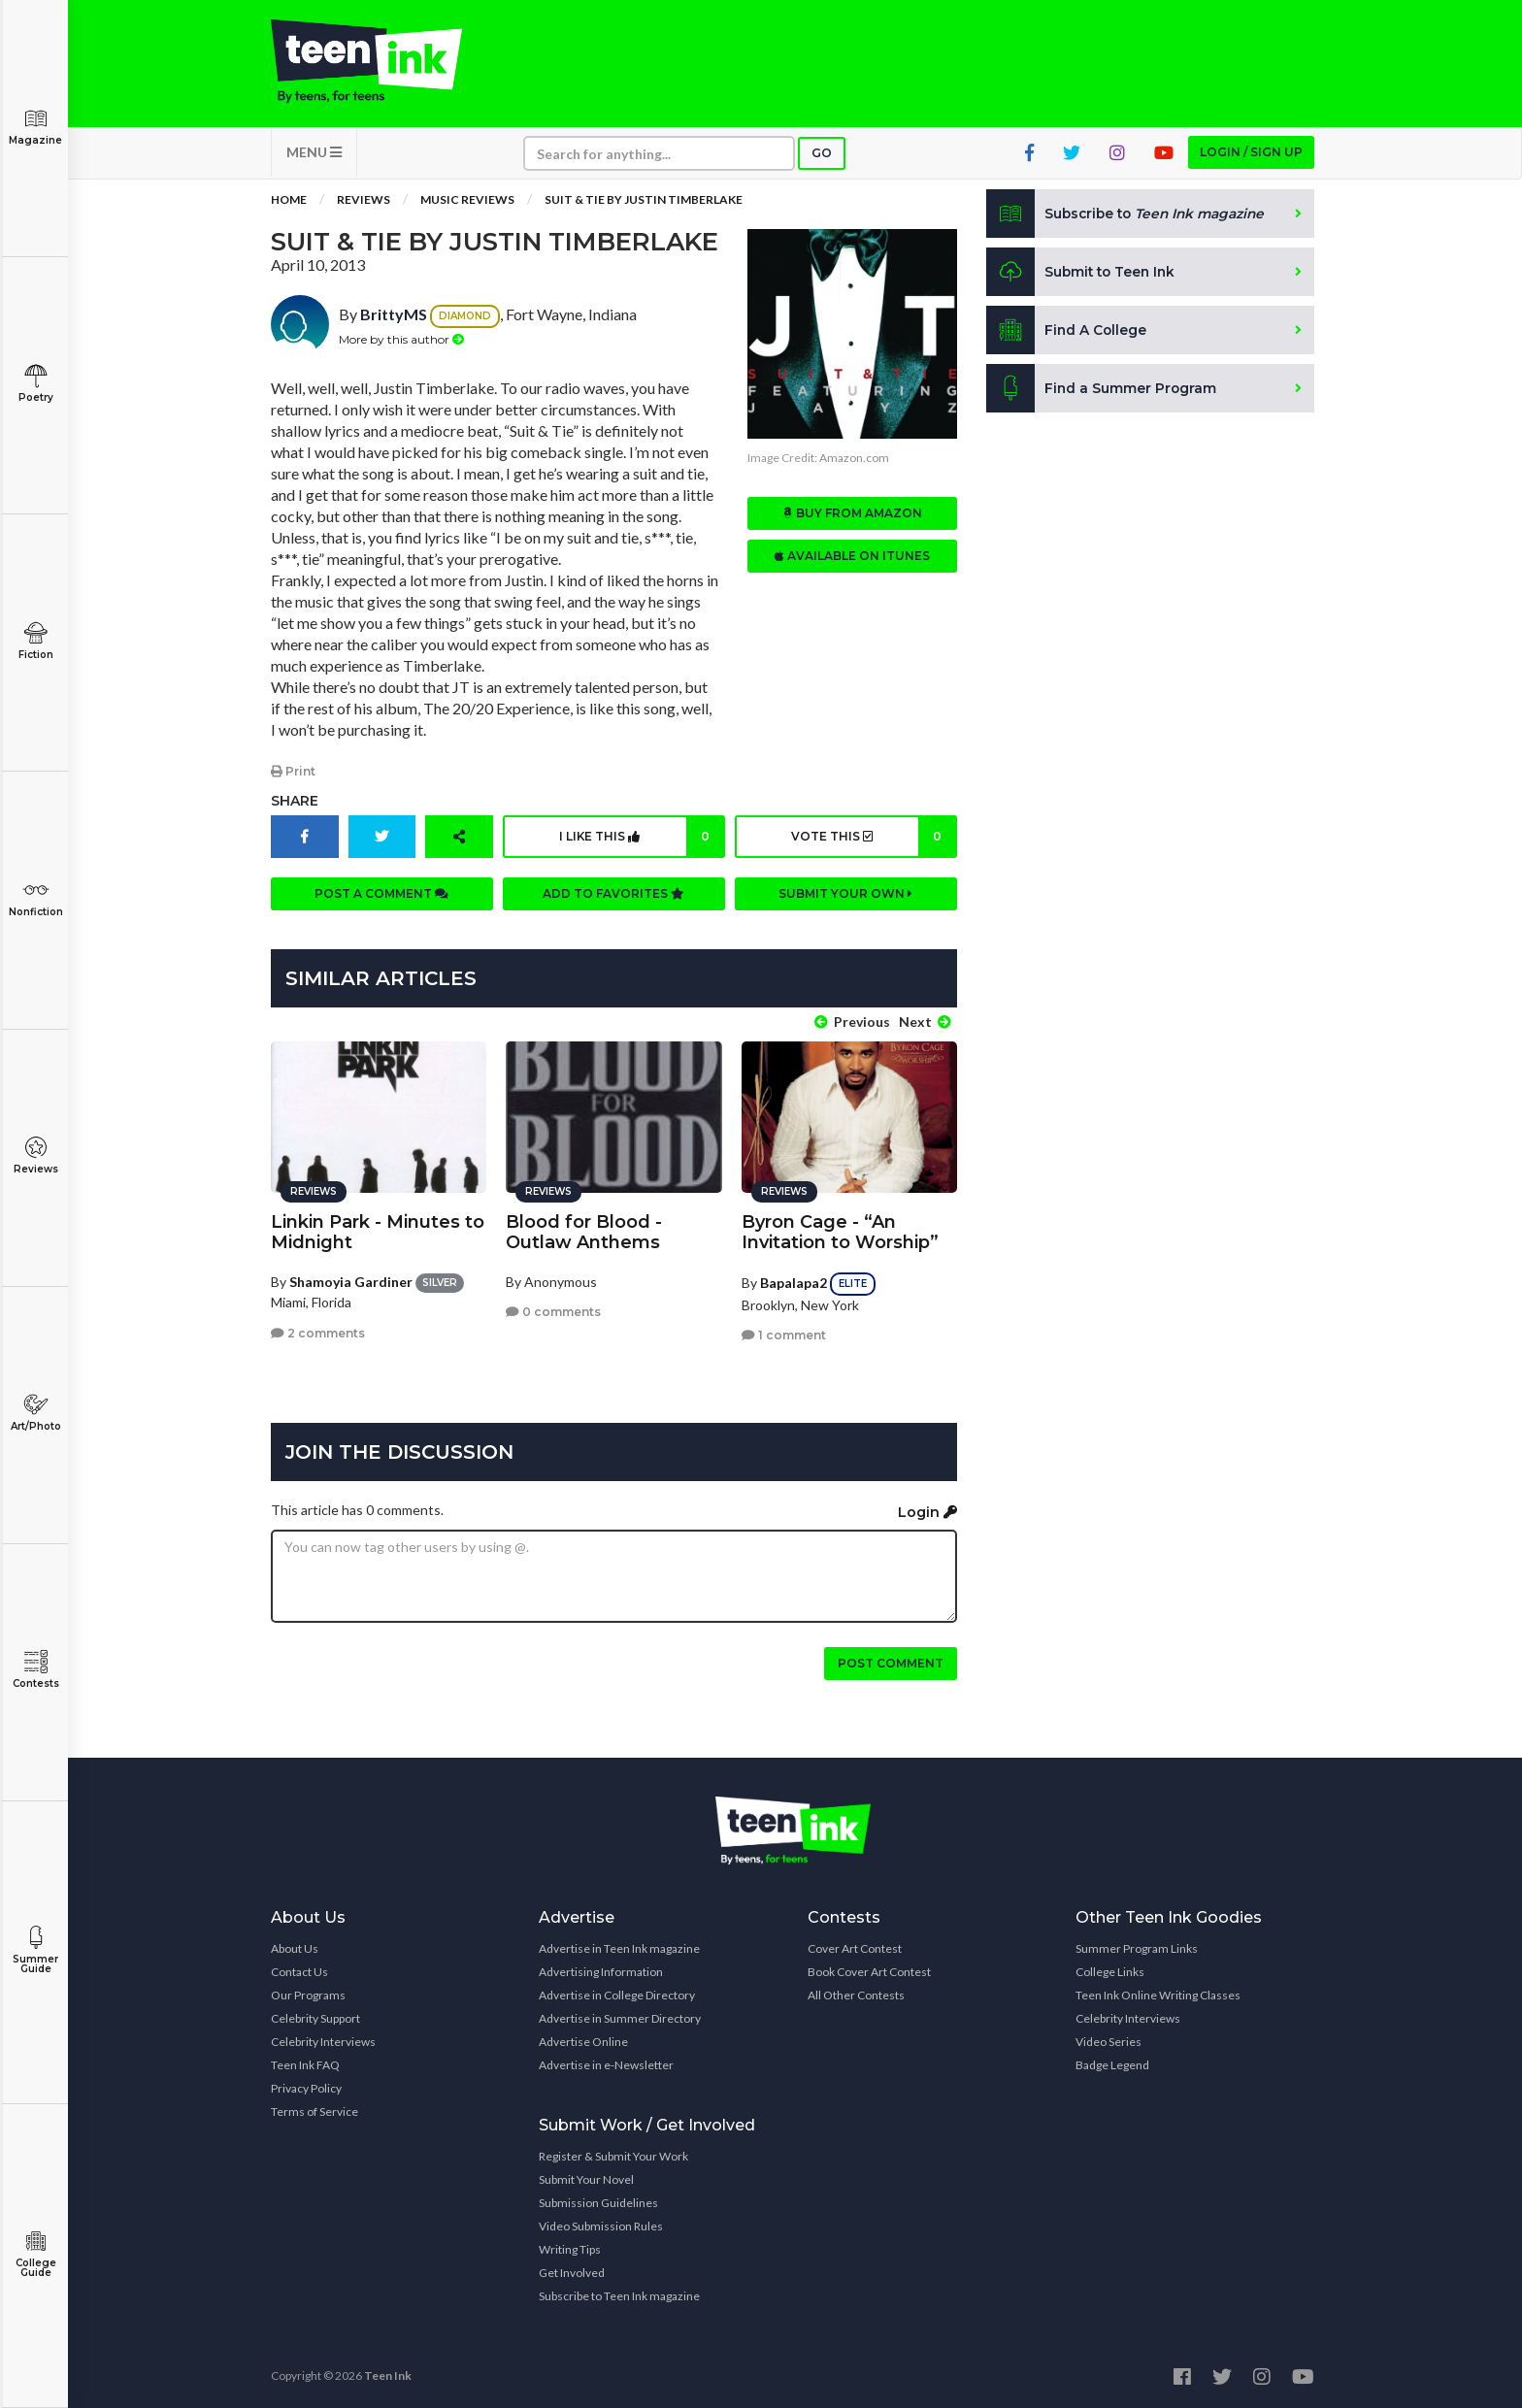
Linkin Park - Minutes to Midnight (377, 1229)
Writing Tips (570, 2247)
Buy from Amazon (852, 517)
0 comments (553, 1310)
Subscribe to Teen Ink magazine (619, 2294)
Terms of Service (314, 2109)
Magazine (35, 127)
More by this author (401, 342)
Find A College (1067, 334)
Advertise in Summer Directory (620, 2016)
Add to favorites (613, 896)
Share (294, 803)
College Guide (35, 2254)
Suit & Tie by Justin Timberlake (644, 203)
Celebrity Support (315, 2016)
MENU (314, 156)
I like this (641, 839)
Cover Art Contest (855, 1946)
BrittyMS (393, 318)
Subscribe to (1129, 217)
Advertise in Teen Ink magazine (619, 1946)
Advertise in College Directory (617, 1993)
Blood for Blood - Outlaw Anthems (584, 1229)
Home (289, 203)
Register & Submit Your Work (613, 2154)
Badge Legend (1112, 2063)
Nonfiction (35, 898)
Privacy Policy (306, 2086)
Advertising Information (601, 1970)
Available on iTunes (852, 559)
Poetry (35, 384)
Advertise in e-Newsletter (606, 2063)
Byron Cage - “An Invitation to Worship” (840, 1229)
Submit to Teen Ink (1083, 275)
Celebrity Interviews (323, 2039)
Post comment (890, 1661)
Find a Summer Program (1102, 392)
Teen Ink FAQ (305, 2063)
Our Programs (308, 1993)
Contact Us (299, 1970)
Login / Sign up (1251, 155)
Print (293, 774)
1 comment (784, 1333)
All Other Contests (856, 1993)
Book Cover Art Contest (869, 1970)
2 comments (318, 1330)
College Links (1109, 1970)
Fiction (35, 641)
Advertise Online (583, 2039)
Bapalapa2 (793, 1279)
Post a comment (381, 896)
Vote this (872, 839)
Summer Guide (35, 1950)
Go (821, 156)
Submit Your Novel (586, 2177)
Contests (35, 1670)
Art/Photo (35, 1413)
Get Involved (572, 2270)
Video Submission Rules (601, 2224)
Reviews (35, 1155)
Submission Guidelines (598, 2201)
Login (927, 1509)
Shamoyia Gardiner (351, 1278)
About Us (294, 1946)
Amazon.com (854, 461)
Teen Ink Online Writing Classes (1158, 1993)
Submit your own (845, 896)
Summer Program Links (1136, 1946)
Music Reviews (467, 203)
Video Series (1108, 2039)
